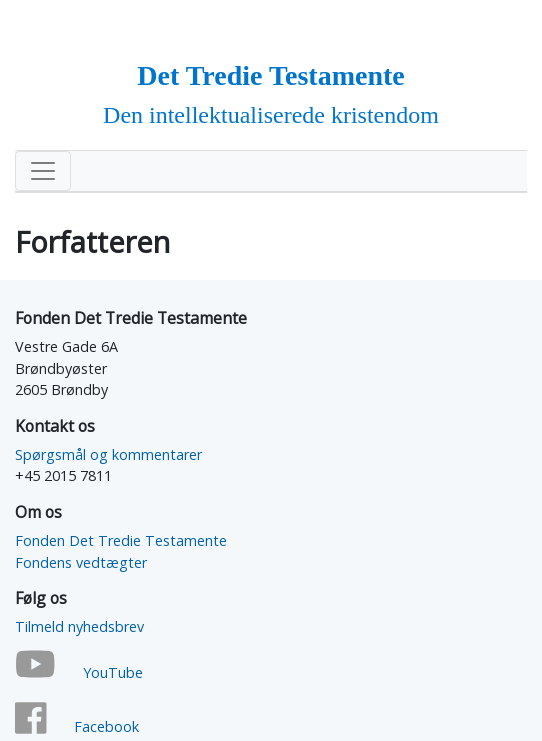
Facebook (106, 726)
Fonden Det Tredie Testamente (121, 540)
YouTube (113, 672)
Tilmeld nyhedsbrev (79, 626)
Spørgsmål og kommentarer (108, 454)
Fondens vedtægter (81, 562)
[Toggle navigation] (43, 171)
